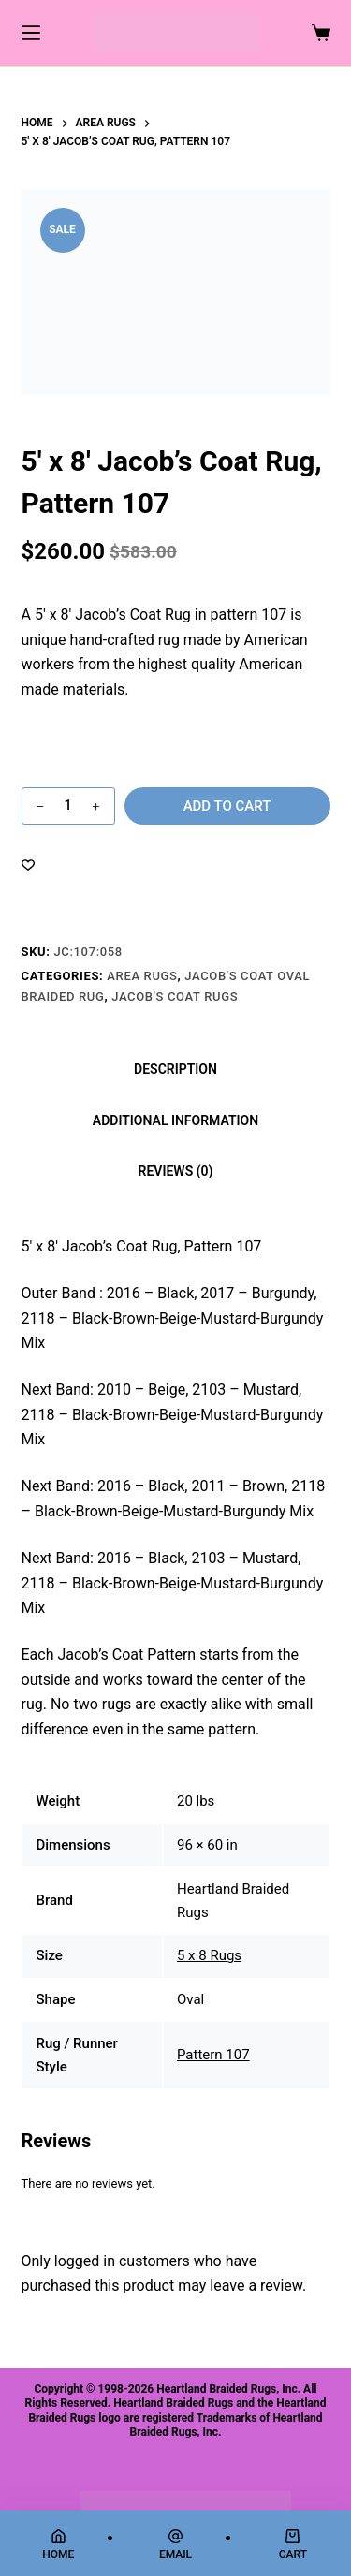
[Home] (58, 2544)
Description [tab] (175, 1068)
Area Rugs (142, 976)
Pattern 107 (213, 2054)
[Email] (175, 2544)
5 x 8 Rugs (209, 1955)
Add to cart (227, 806)
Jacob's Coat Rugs (174, 996)
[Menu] (31, 32)
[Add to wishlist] (28, 864)
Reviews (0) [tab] (176, 1171)
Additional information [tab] (175, 1120)
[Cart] (292, 2544)
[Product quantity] (68, 806)
